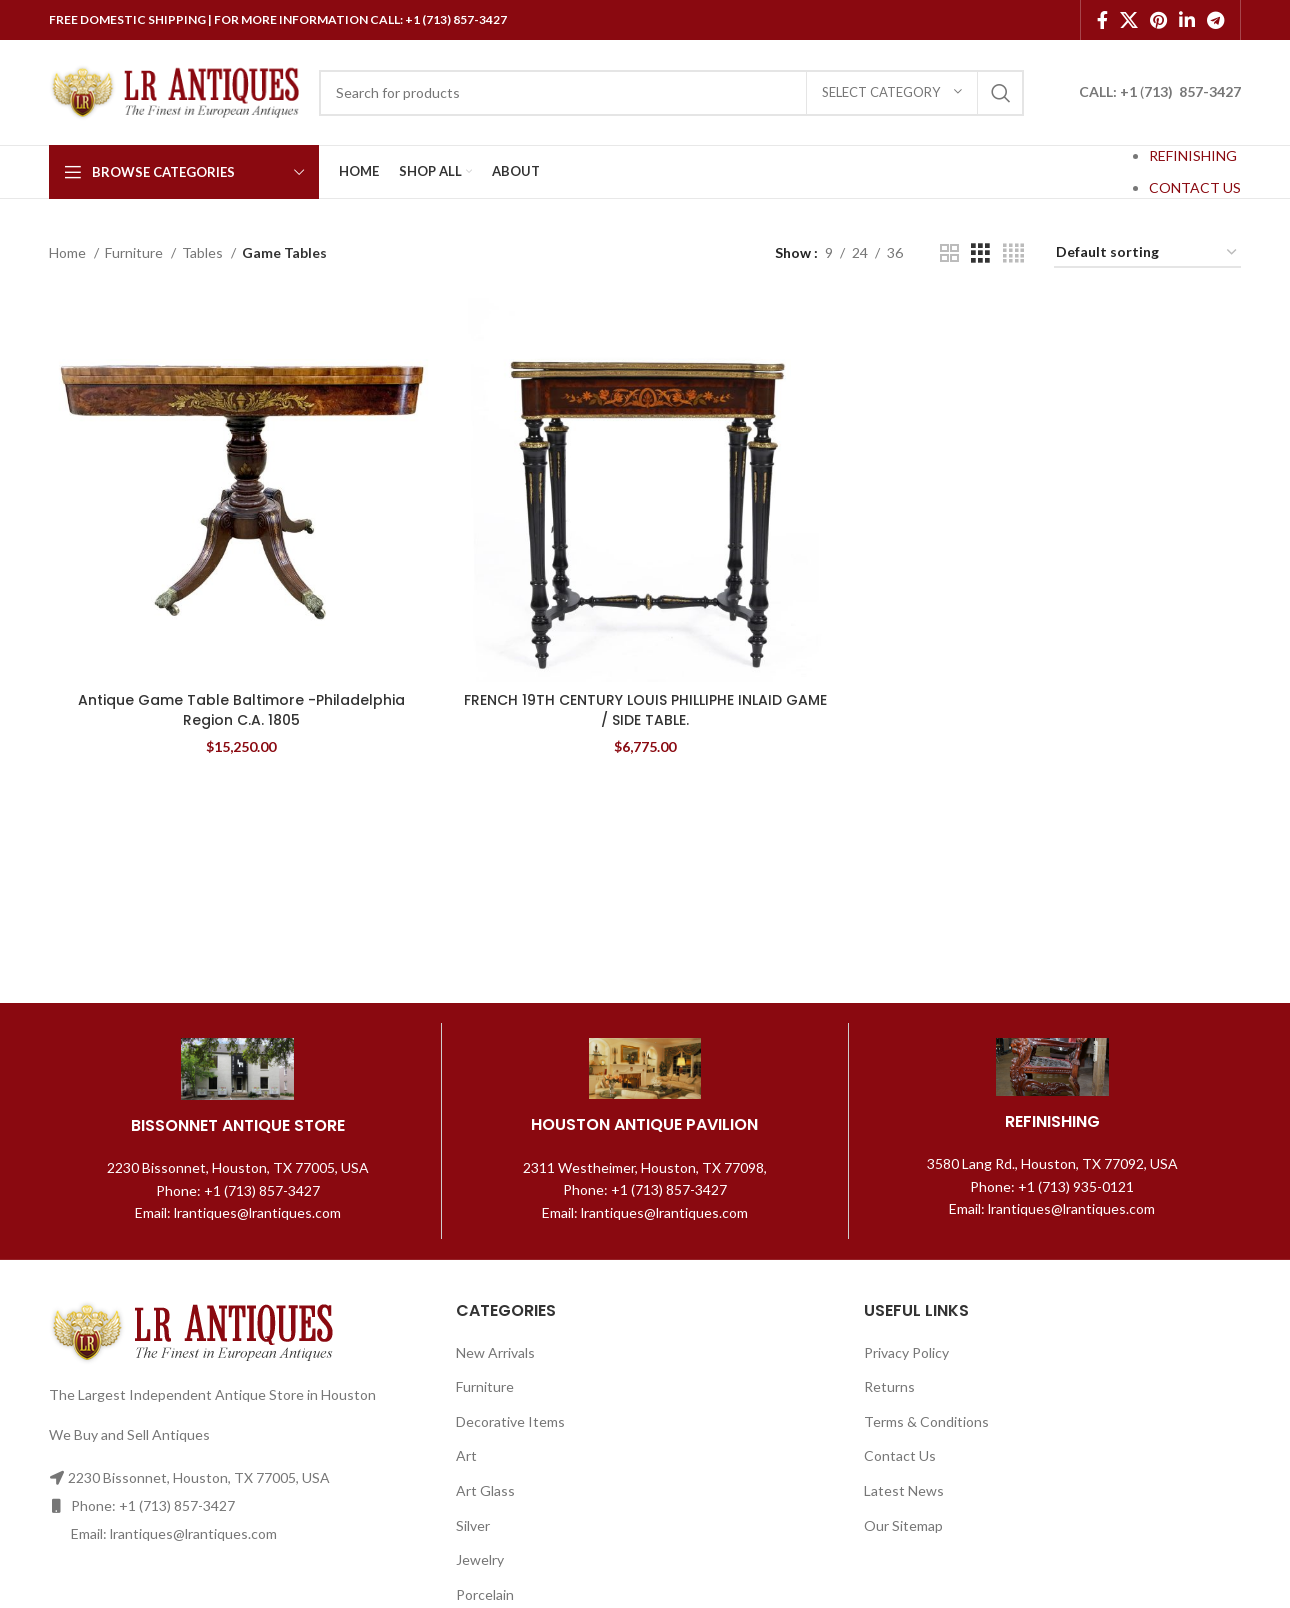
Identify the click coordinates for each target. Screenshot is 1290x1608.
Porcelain (485, 1594)
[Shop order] (1147, 253)
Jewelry (480, 1559)
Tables (204, 252)
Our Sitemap (903, 1525)
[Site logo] (174, 90)
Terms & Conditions (926, 1421)
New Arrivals (495, 1352)
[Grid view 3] (980, 253)
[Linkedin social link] (1187, 20)
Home (69, 252)
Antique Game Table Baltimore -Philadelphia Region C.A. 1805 (241, 710)
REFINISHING (1193, 155)
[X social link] (1129, 20)
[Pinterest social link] (1158, 20)
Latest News (904, 1490)
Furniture (135, 252)
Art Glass (485, 1490)
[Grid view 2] (949, 253)
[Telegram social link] (1215, 20)
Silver (473, 1525)
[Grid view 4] (1013, 253)
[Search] (671, 93)
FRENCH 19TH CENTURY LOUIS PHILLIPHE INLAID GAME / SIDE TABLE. (645, 710)
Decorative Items (510, 1421)
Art (466, 1455)
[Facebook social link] (1102, 20)
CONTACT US (1195, 187)
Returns (889, 1386)
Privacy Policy (906, 1352)
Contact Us (900, 1455)
